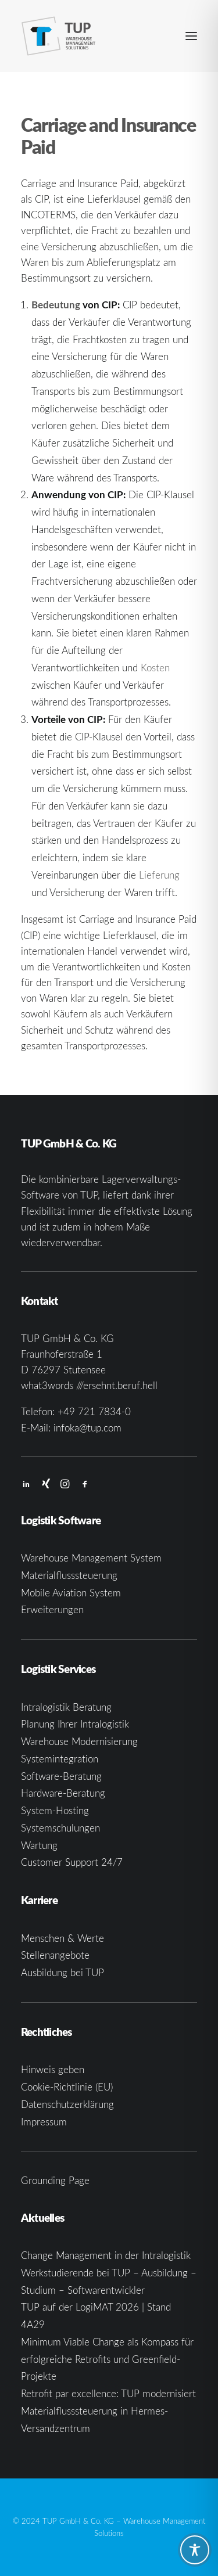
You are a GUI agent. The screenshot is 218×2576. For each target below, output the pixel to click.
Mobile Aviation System (71, 1592)
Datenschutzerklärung (67, 2104)
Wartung (39, 1845)
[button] (191, 36)
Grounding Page (55, 2180)
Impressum (44, 2121)
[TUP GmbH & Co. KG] (59, 36)
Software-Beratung (61, 1776)
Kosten (155, 667)
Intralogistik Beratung (66, 1707)
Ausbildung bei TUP (62, 1972)
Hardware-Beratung (63, 1793)
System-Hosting (55, 1810)
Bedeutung (55, 304)
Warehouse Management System (91, 1557)
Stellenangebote (55, 1955)
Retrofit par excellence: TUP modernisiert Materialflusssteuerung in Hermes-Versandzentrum (108, 2411)
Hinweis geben (52, 2069)
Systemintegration (59, 1758)
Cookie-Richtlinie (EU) (67, 2086)
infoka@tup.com (87, 1427)
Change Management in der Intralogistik (106, 2255)
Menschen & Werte (62, 1938)
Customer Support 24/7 (72, 1862)
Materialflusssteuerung (69, 1575)
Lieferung (159, 875)
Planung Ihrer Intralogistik (75, 1723)
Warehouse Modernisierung (79, 1741)
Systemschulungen (60, 1827)
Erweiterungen (52, 1609)
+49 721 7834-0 (94, 1411)
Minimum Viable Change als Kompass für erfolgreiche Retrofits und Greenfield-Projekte (107, 2359)
